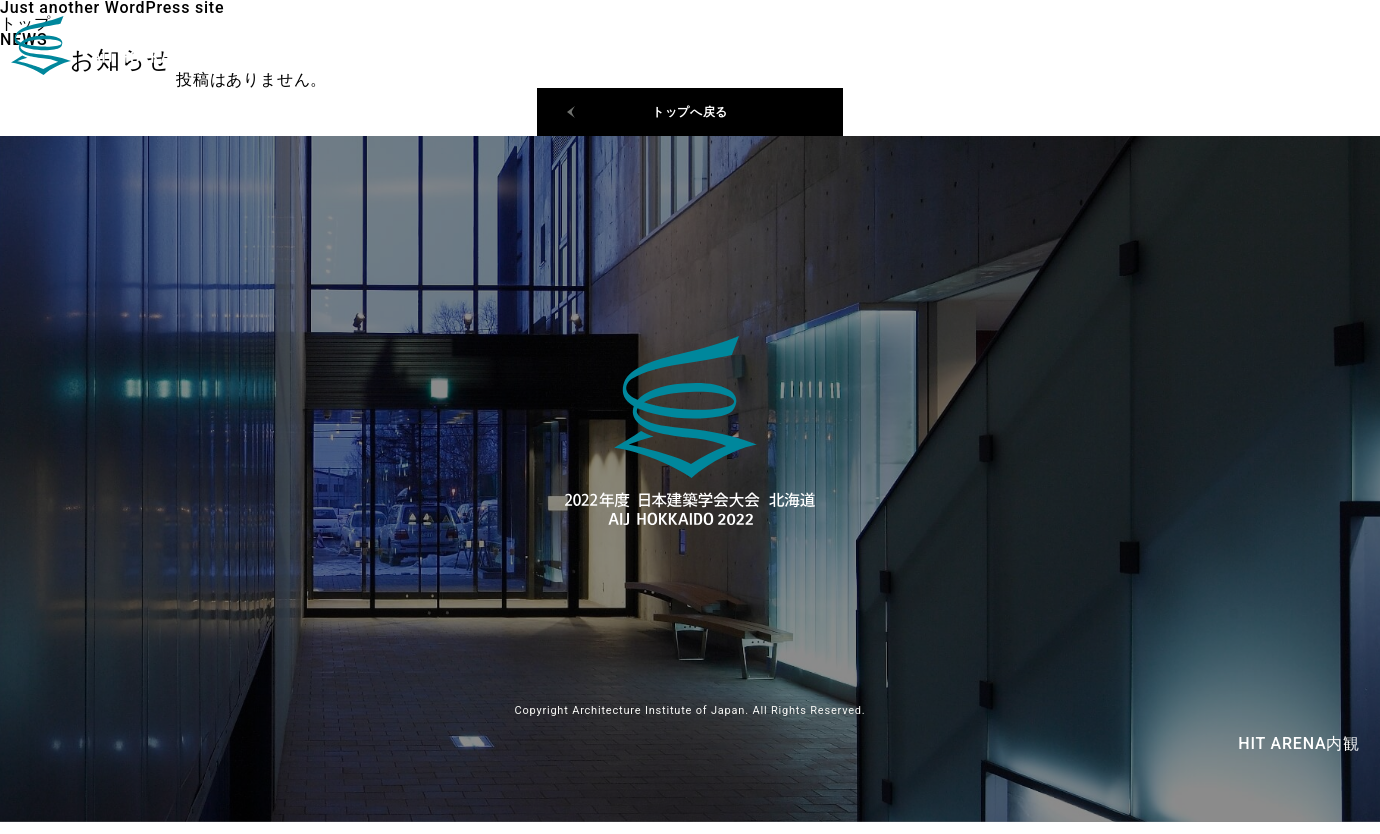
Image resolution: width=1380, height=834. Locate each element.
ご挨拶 (1291, 50)
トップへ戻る (690, 117)
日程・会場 (1188, 50)
